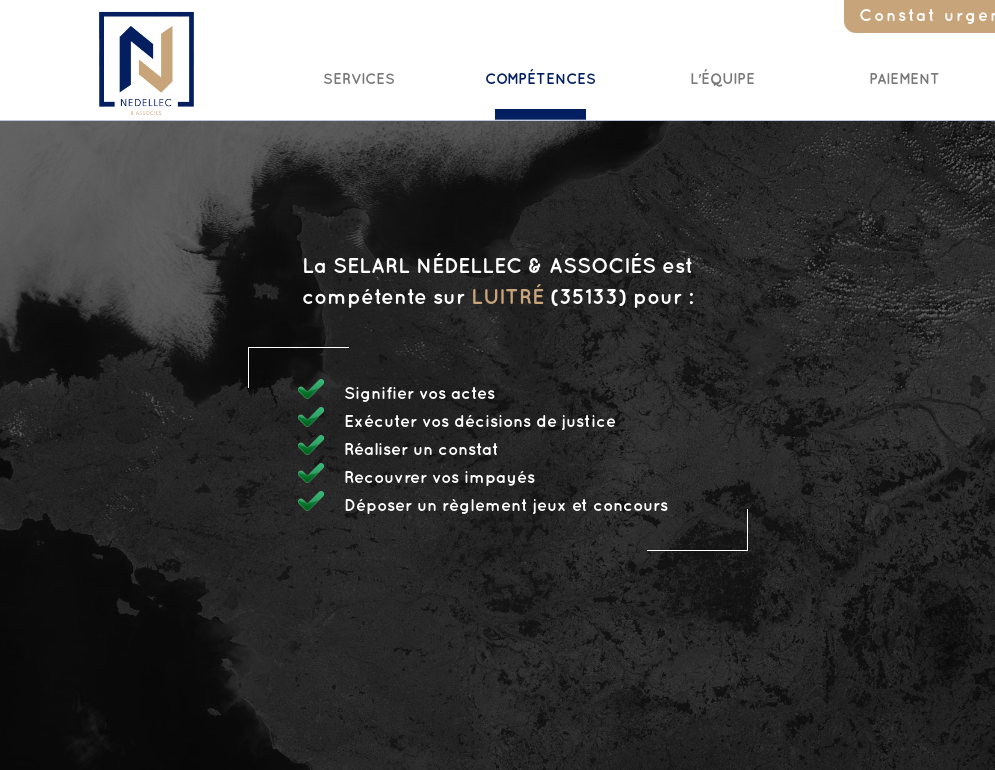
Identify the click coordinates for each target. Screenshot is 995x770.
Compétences (540, 79)
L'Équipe (722, 79)
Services (359, 79)
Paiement (904, 79)
